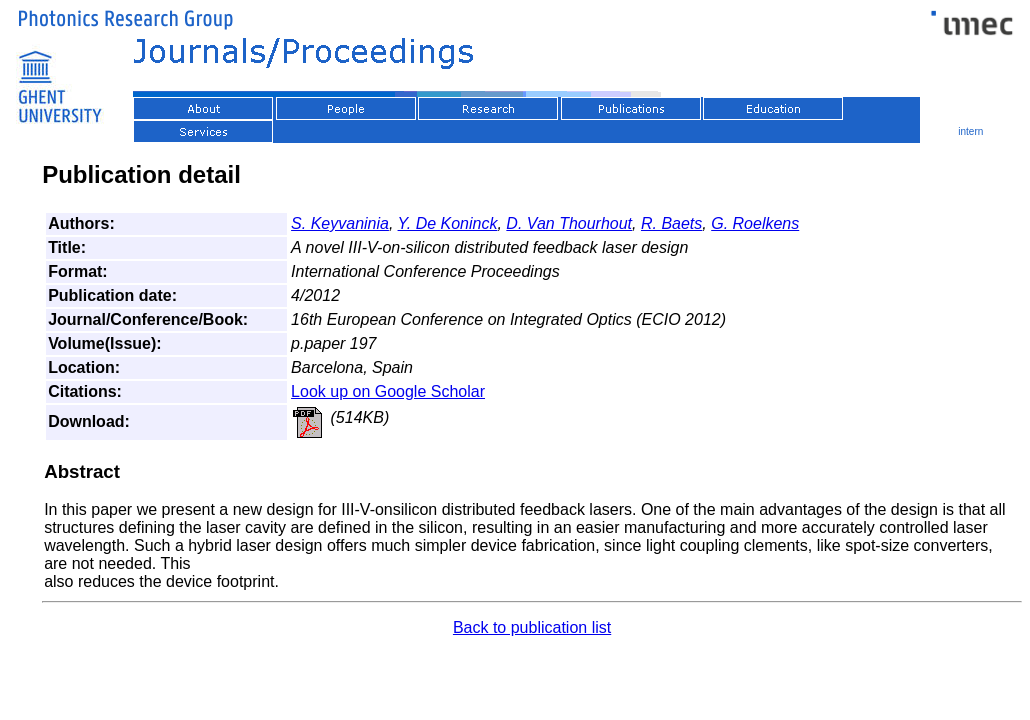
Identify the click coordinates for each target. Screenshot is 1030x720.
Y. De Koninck (448, 223)
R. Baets (671, 223)
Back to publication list (532, 627)
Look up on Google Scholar (388, 391)
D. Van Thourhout (569, 223)
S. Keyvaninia (340, 223)
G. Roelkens (755, 223)
